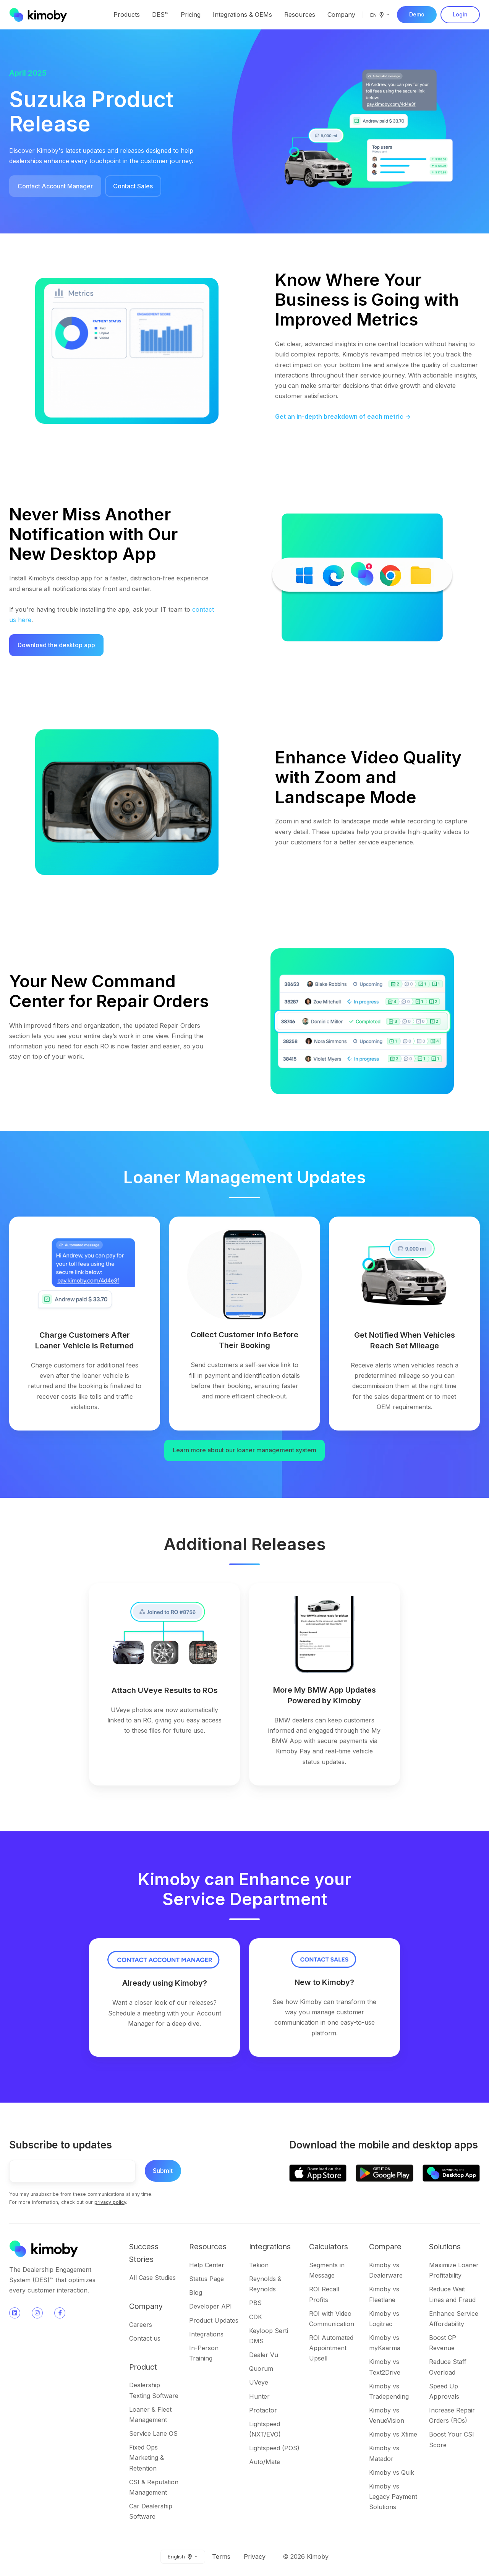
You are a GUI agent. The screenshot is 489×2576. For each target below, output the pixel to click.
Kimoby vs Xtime (393, 2434)
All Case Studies (152, 2277)
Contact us (144, 2338)
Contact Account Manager (55, 186)
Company (341, 14)
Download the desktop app (56, 645)
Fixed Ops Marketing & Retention (146, 2457)
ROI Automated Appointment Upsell (331, 2348)
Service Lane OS (153, 2433)
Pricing (191, 14)
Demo (416, 14)
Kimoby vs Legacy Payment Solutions (393, 2496)
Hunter (259, 2396)
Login (460, 14)
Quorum (261, 2368)
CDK (255, 2317)
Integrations (206, 2334)
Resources (299, 14)
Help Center (206, 2265)
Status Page (206, 2279)
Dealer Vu (263, 2355)
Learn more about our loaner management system (244, 1450)
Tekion (259, 2265)
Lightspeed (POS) (274, 2448)
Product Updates (213, 2320)
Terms (221, 2556)
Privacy (255, 2556)
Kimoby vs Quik (391, 2472)
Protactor (263, 2410)
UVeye (258, 2382)
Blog (195, 2292)
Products (126, 14)
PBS (255, 2303)
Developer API (210, 2306)
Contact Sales (133, 186)
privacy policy (110, 2202)
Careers (140, 2324)
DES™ (160, 14)
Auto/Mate (264, 2462)
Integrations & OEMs (242, 14)
